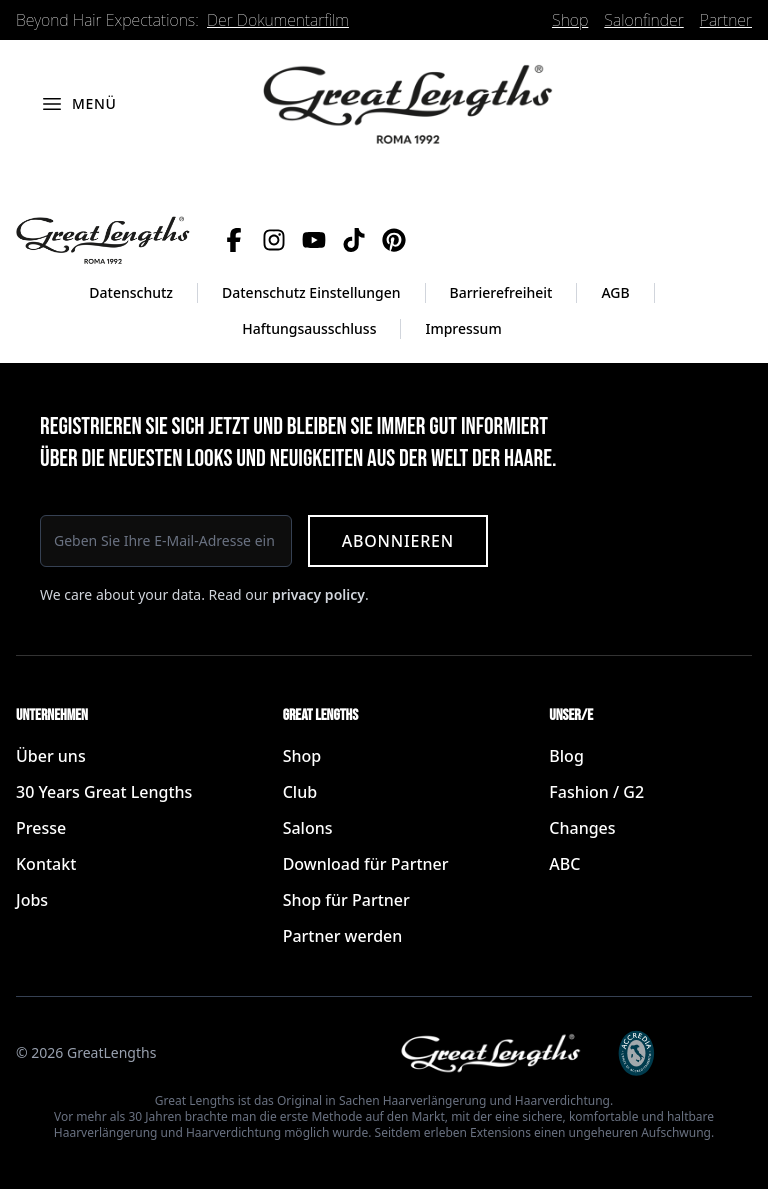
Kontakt (46, 864)
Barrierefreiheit (501, 292)
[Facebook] (234, 240)
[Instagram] (274, 240)
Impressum (463, 328)
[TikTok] (354, 240)
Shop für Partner (346, 900)
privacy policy (318, 594)
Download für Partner (366, 864)
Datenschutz (131, 292)
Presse (41, 828)
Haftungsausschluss (309, 328)
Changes (582, 828)
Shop (570, 20)
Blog (566, 756)
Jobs (32, 900)
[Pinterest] (394, 240)
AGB (615, 292)
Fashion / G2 (596, 792)
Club (300, 792)
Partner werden (343, 936)
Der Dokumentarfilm (278, 20)
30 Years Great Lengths (104, 792)
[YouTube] (314, 240)
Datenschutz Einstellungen (311, 292)
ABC (564, 864)
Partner (726, 20)
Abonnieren (398, 541)
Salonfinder (643, 20)
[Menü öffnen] (78, 104)
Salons (308, 828)
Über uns (51, 756)
